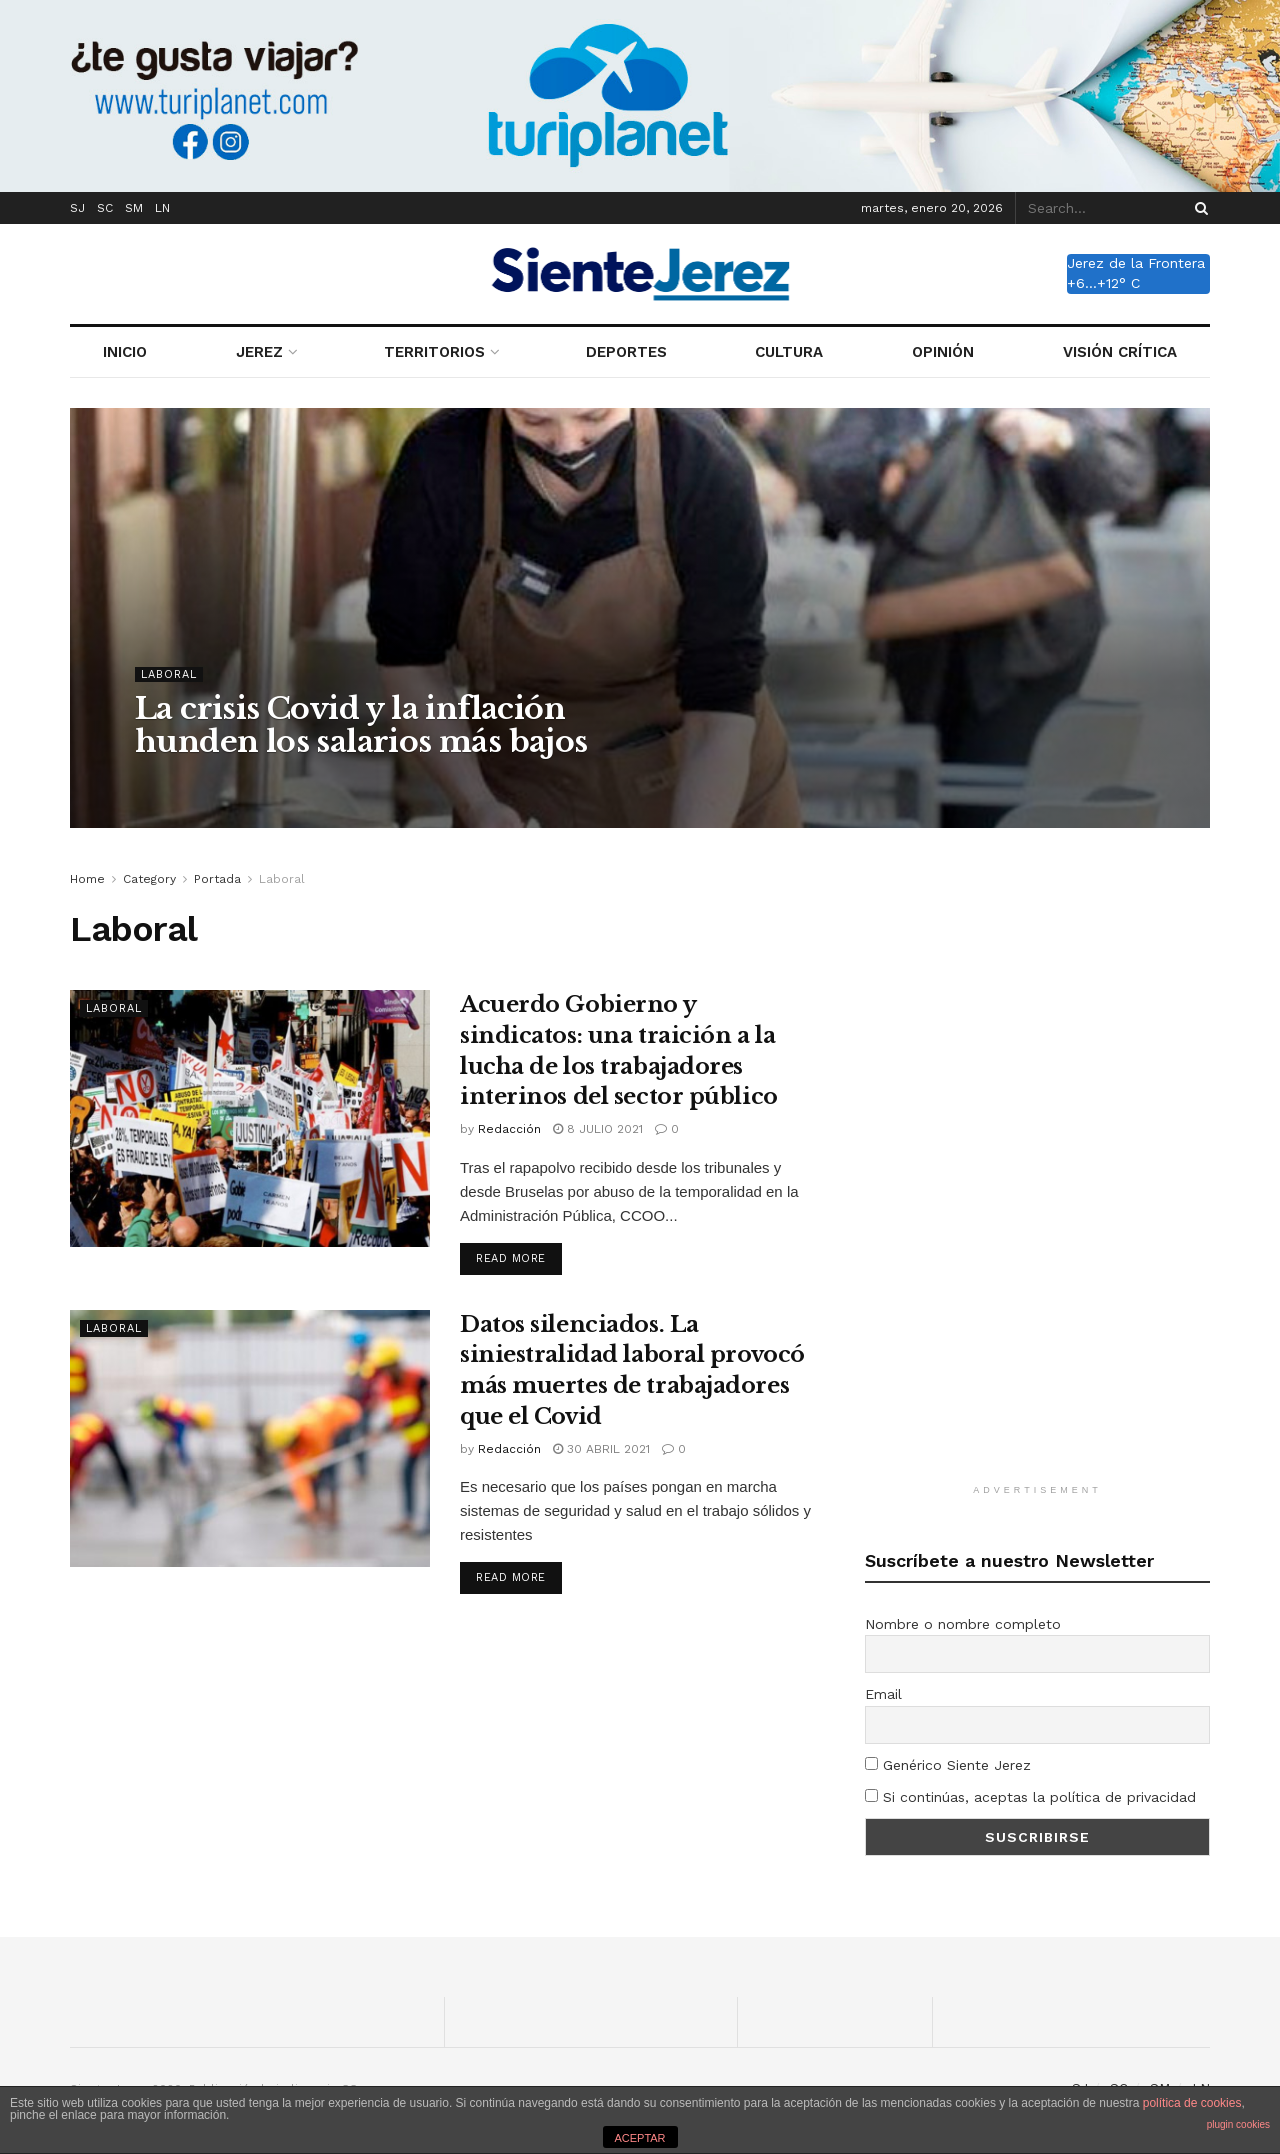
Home (87, 879)
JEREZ (259, 352)
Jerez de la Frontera (1136, 263)
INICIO (125, 352)
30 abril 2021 (601, 1449)
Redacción (509, 1129)
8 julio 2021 (598, 1129)
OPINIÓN (943, 352)
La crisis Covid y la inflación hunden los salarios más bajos (361, 725)
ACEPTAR (639, 2138)
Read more (511, 1258)
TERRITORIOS (434, 352)
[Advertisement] (1038, 1168)
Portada (217, 879)
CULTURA (789, 352)
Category (149, 879)
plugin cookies (1238, 2124)
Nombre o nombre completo (963, 1624)
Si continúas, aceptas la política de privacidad (1030, 1797)
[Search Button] (1198, 208)
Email (883, 1694)
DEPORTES (626, 352)
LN (162, 208)
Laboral (169, 674)
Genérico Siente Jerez (948, 1765)
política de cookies (1192, 2103)
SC (105, 208)
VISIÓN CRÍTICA (1120, 352)
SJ (77, 208)
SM (134, 208)
